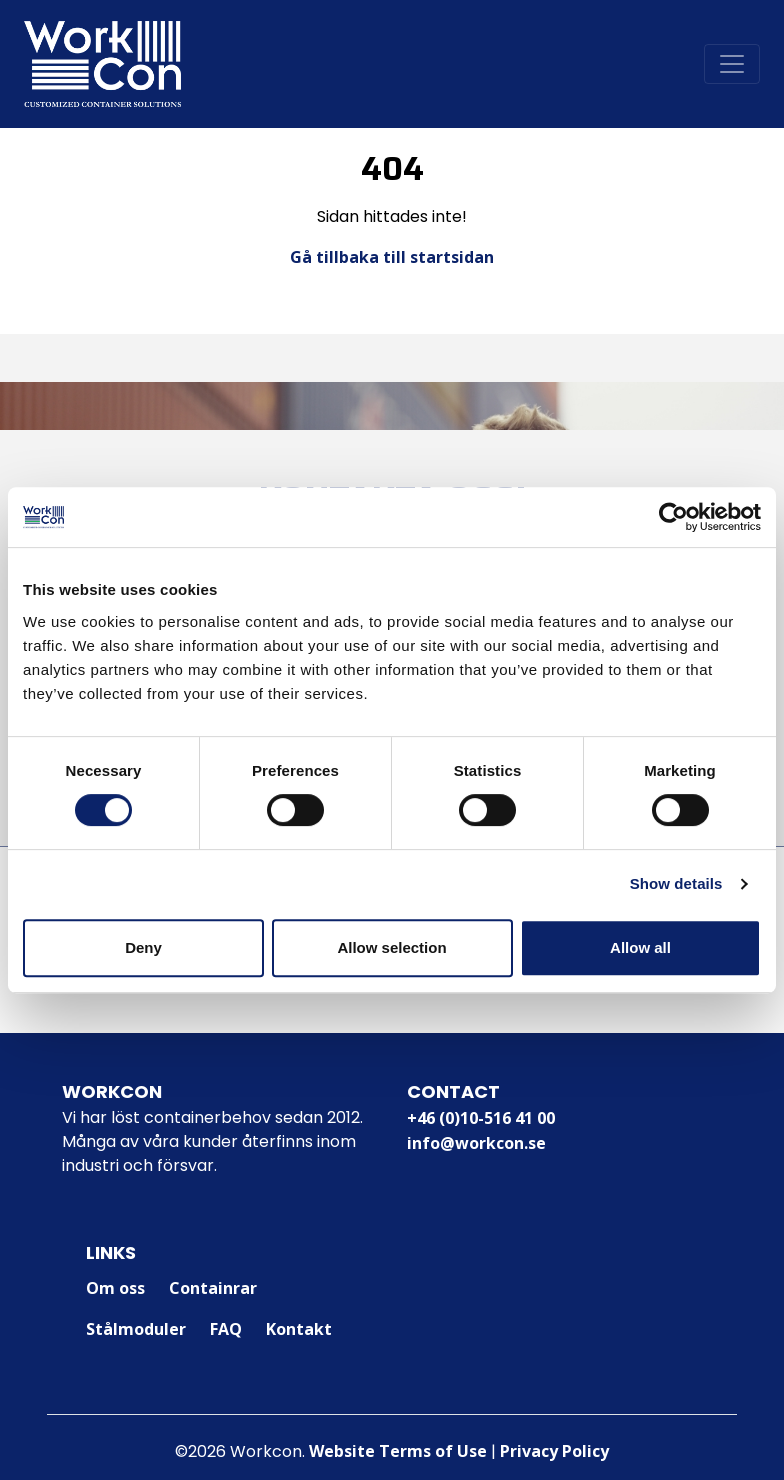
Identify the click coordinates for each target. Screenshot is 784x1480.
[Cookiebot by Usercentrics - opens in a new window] (673, 517)
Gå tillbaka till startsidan (392, 257)
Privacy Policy (554, 1451)
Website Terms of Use (398, 1451)
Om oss (115, 1288)
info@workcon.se (476, 1143)
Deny (143, 947)
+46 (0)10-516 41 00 (481, 1118)
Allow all (640, 947)
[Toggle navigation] (732, 64)
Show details (676, 883)
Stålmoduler (136, 1329)
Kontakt (299, 1329)
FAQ (226, 1329)
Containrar (213, 1288)
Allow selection (391, 947)
